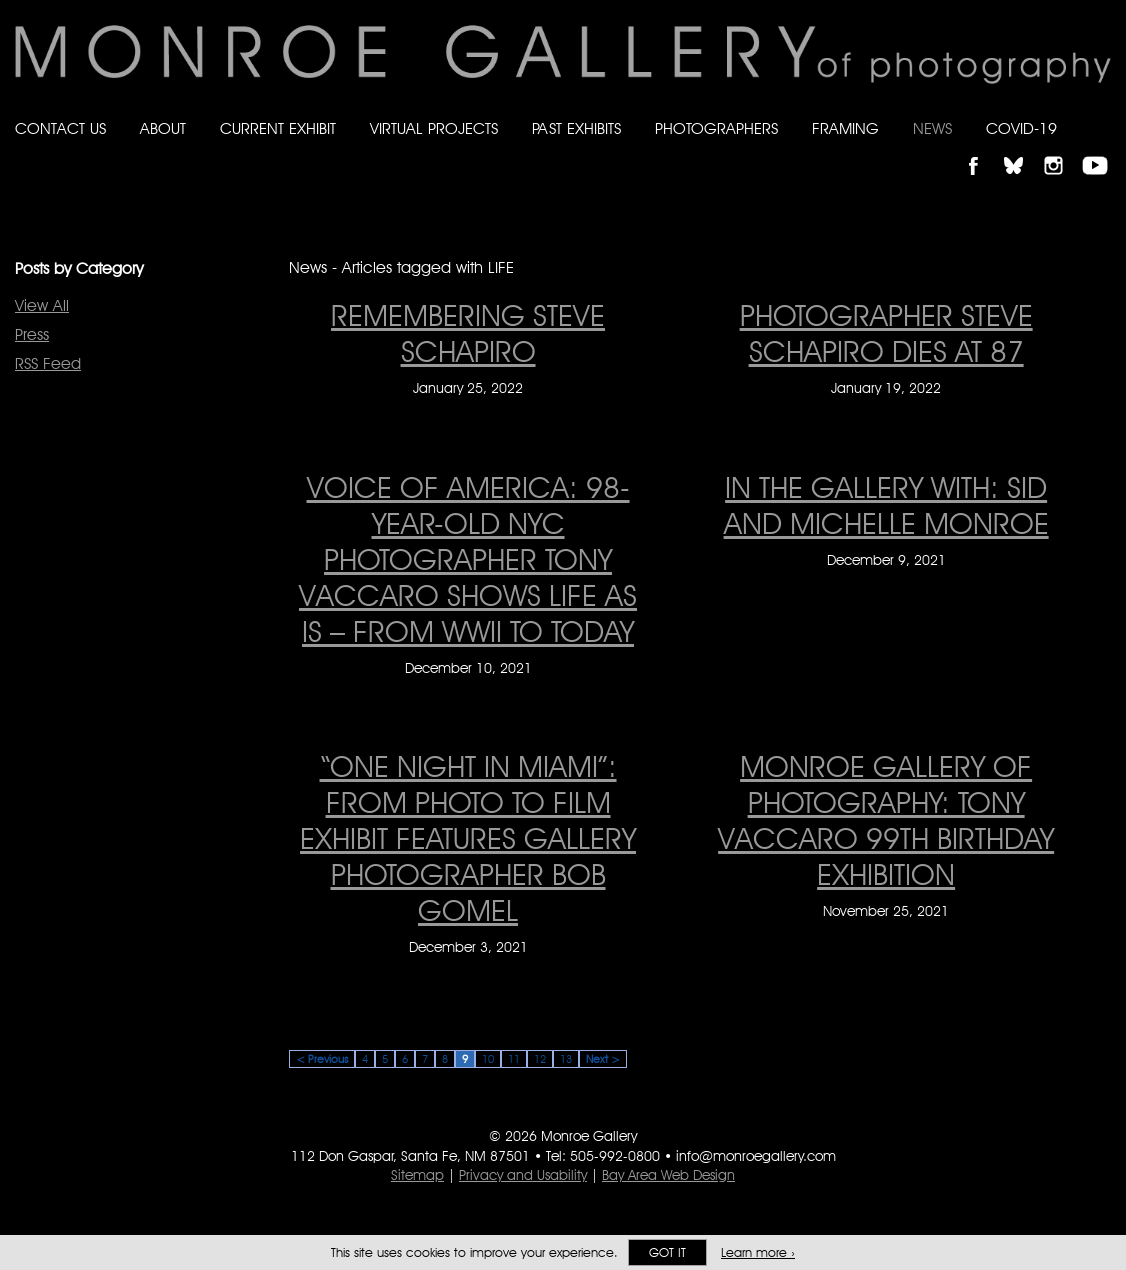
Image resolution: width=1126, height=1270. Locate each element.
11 (514, 1059)
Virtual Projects (434, 128)
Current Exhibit (278, 128)
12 (540, 1059)
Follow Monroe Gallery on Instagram (1062, 148)
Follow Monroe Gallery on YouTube (1102, 148)
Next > (603, 1059)
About (163, 128)
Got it (667, 1252)
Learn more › (758, 1252)
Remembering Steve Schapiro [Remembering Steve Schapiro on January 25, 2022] (468, 333)
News (932, 128)
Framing (845, 128)
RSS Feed (48, 363)
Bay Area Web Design (668, 1175)
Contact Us (60, 128)
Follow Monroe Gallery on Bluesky (1023, 148)
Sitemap (417, 1175)
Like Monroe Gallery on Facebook (982, 148)
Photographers (716, 128)
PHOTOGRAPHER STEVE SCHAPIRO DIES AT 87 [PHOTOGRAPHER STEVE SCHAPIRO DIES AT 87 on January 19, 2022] (886, 333)
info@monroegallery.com (756, 1156)
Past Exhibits (576, 128)
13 (566, 1059)
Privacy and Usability (523, 1175)
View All (42, 305)
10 (488, 1059)
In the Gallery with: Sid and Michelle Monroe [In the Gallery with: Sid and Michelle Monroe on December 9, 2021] (886, 505)
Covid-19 (1021, 128)
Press (32, 334)
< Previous (322, 1059)
